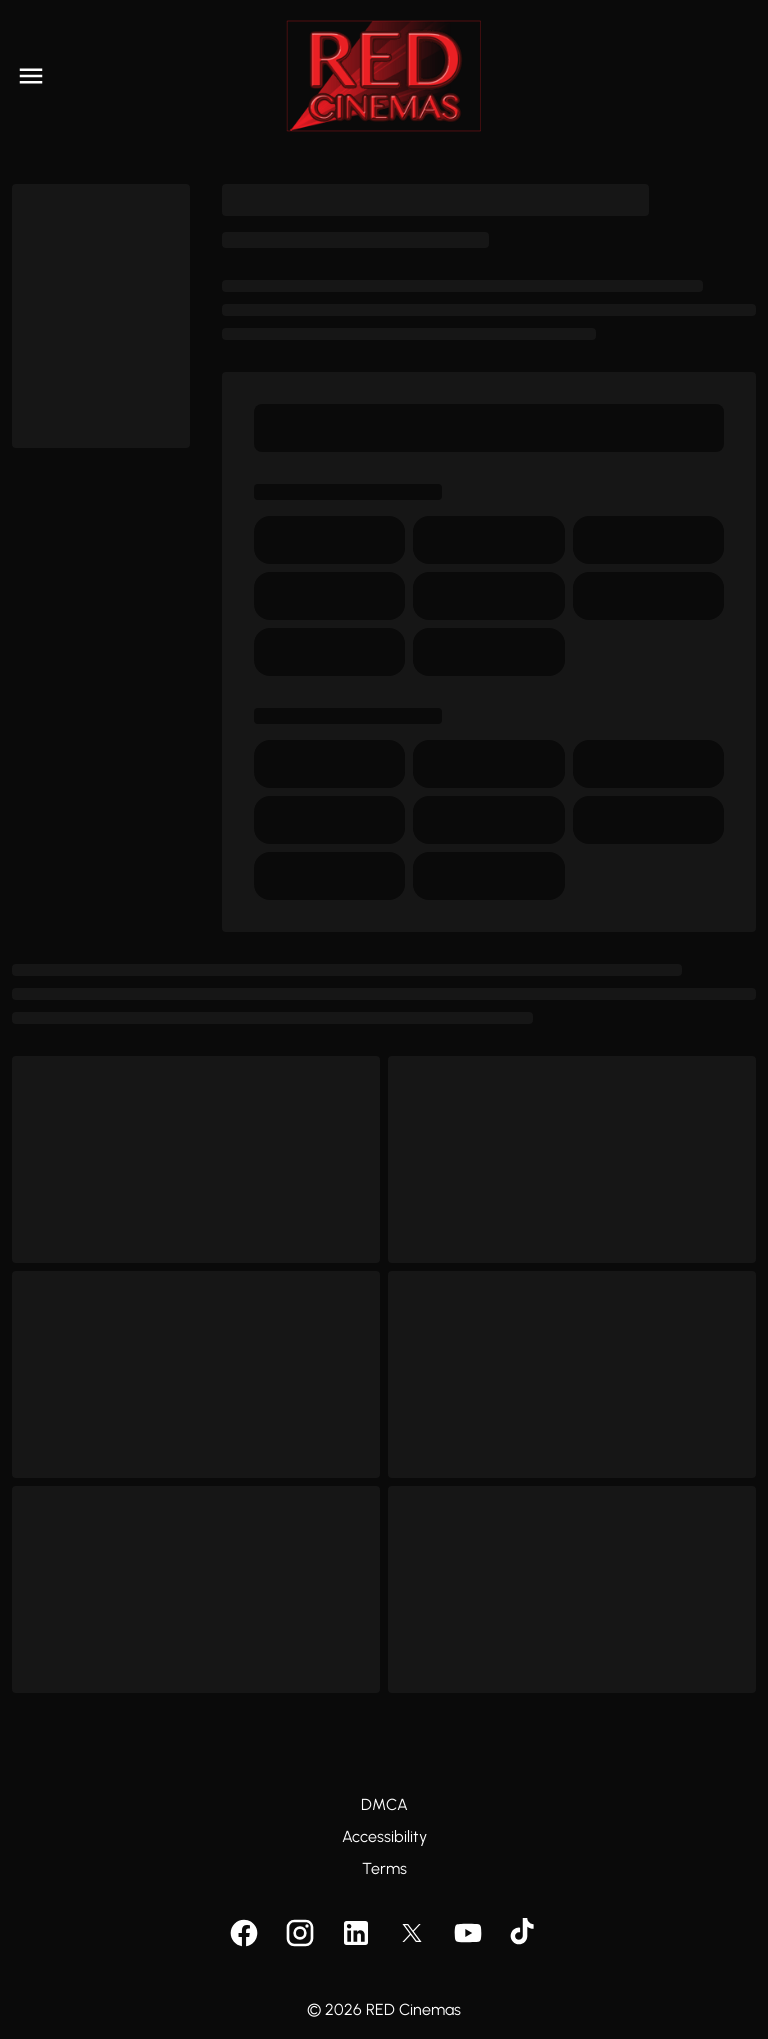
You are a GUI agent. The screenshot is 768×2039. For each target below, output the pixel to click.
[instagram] (300, 1933)
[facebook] (244, 1933)
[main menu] (31, 76)
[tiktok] (524, 1933)
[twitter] (412, 1933)
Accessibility (384, 1836)
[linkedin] (356, 1933)
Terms (384, 1868)
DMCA (384, 1804)
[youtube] (468, 1933)
